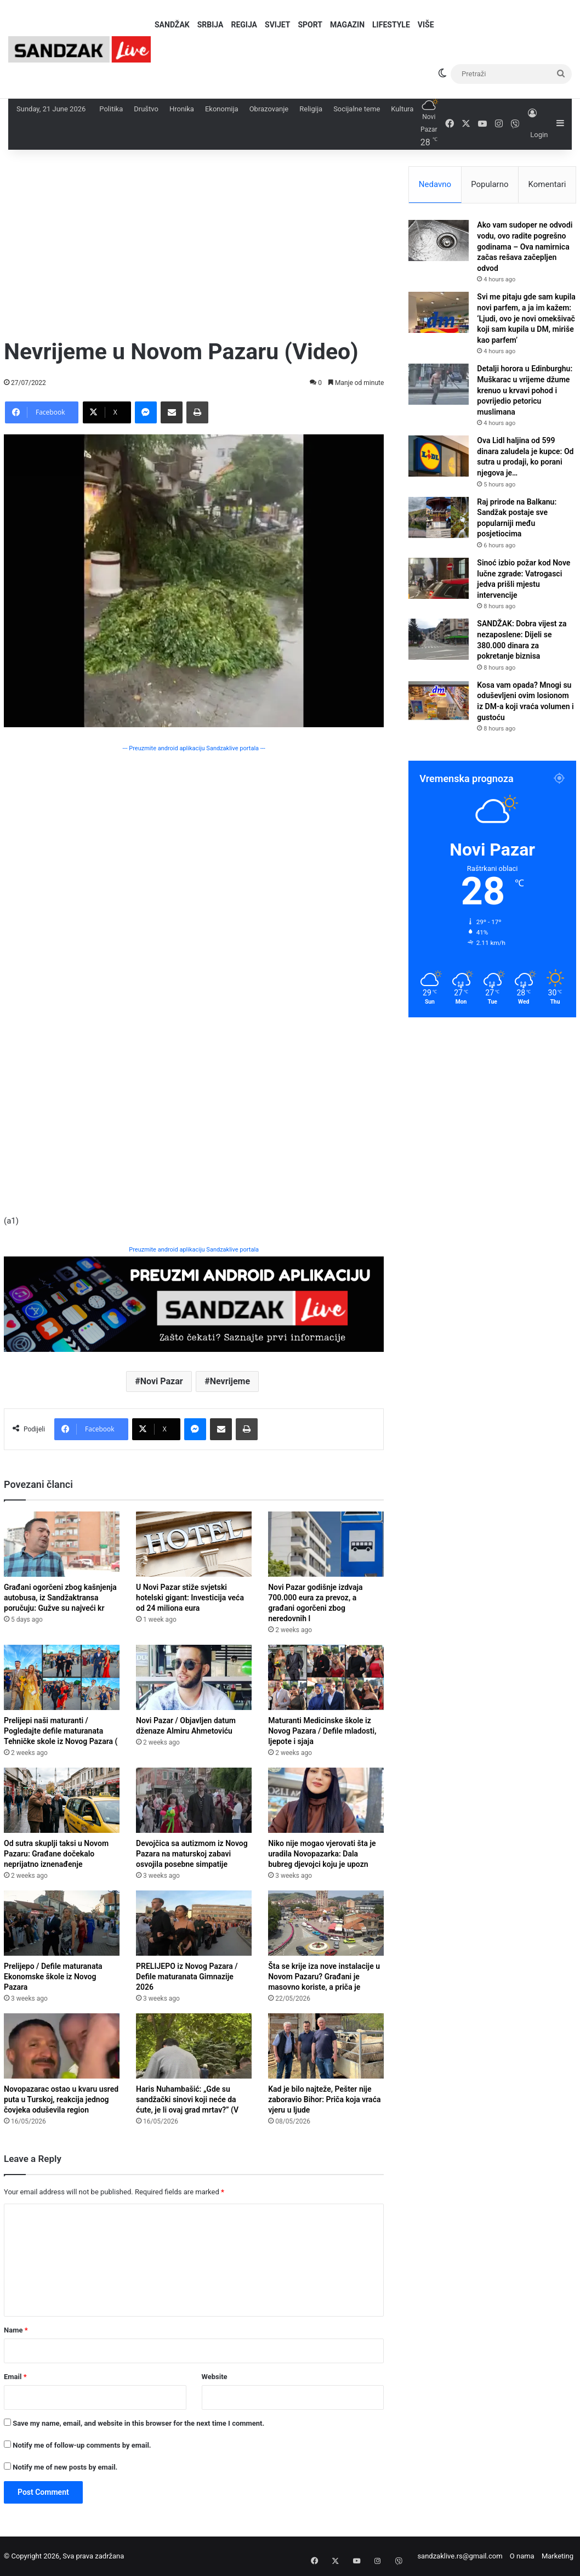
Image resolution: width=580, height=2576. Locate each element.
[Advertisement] (194, 243)
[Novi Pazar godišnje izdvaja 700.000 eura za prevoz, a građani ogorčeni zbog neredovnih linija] (326, 1544)
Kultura (402, 109)
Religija (310, 109)
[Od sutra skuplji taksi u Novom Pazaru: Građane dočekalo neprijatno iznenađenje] (62, 1800)
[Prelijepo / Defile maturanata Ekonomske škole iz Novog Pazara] (62, 1923)
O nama (522, 2556)
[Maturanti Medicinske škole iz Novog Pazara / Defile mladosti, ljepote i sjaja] (326, 1677)
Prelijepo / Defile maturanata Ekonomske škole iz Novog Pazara (53, 1976)
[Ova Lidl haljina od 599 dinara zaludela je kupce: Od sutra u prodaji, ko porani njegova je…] (438, 456)
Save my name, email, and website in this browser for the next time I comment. (138, 2423)
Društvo (146, 109)
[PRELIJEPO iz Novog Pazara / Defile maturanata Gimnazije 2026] (194, 1923)
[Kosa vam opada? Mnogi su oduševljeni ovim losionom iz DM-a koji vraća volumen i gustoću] (438, 700)
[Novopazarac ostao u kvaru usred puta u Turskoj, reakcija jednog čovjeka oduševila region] (62, 2046)
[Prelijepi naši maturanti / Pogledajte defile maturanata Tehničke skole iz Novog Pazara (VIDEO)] (62, 1677)
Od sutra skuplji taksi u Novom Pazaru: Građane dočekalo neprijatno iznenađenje (56, 1854)
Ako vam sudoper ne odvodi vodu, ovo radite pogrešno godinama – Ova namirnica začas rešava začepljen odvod (524, 246)
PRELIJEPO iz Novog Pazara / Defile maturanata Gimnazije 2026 (187, 1976)
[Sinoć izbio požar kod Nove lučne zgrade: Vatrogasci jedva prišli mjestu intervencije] (438, 578)
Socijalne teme (356, 109)
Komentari (547, 184)
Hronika (181, 109)
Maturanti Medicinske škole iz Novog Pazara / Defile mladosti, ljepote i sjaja (322, 1731)
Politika (111, 109)
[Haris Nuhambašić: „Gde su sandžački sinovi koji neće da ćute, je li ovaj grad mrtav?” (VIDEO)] (194, 2046)
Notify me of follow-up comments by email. (82, 2445)
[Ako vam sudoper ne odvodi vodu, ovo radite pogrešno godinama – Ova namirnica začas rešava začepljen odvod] (438, 240)
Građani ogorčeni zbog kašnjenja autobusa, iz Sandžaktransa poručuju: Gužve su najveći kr (60, 1597)
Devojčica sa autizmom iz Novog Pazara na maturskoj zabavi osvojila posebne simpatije (192, 1854)
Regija (244, 24)
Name (16, 2330)
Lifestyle (391, 24)
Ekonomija (221, 109)
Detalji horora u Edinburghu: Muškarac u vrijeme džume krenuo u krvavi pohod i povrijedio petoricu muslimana (524, 390)
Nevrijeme (230, 1381)
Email (15, 2377)
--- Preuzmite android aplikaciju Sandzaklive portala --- (193, 748)
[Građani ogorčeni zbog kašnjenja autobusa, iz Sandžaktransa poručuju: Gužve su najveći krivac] (62, 1544)
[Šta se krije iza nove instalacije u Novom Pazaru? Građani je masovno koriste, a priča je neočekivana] (326, 1923)
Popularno (489, 184)
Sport (310, 24)
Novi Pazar (161, 1381)
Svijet (277, 24)
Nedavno (435, 184)
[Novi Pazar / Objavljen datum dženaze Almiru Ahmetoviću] (194, 1677)
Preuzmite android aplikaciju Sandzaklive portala (194, 1249)
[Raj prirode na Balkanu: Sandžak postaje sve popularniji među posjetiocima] (438, 517)
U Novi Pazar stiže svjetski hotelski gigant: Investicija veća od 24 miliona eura (190, 1597)
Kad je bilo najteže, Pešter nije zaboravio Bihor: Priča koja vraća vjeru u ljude (324, 2099)
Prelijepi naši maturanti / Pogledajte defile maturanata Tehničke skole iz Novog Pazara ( (60, 1731)
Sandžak (172, 24)
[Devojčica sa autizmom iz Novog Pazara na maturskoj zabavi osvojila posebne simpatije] (194, 1800)
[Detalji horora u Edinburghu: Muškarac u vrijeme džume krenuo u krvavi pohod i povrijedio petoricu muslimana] (438, 384)
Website (215, 2377)
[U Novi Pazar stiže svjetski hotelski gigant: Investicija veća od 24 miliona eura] (194, 1544)
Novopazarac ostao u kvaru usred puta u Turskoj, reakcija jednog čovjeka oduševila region (61, 2099)
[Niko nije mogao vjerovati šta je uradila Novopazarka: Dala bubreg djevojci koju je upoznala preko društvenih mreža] (326, 1800)
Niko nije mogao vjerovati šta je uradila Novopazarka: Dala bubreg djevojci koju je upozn (322, 1854)
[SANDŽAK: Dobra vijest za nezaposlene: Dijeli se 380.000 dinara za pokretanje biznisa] (438, 639)
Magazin (347, 24)
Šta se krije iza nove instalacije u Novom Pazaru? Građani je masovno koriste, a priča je (324, 1976)
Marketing (557, 2556)
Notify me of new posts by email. (65, 2467)
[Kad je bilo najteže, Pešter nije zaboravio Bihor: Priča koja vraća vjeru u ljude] (326, 2046)
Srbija (210, 24)
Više (426, 24)
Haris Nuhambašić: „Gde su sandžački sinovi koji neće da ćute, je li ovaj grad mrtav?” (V (187, 2099)
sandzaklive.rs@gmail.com (459, 2556)
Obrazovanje (269, 109)
